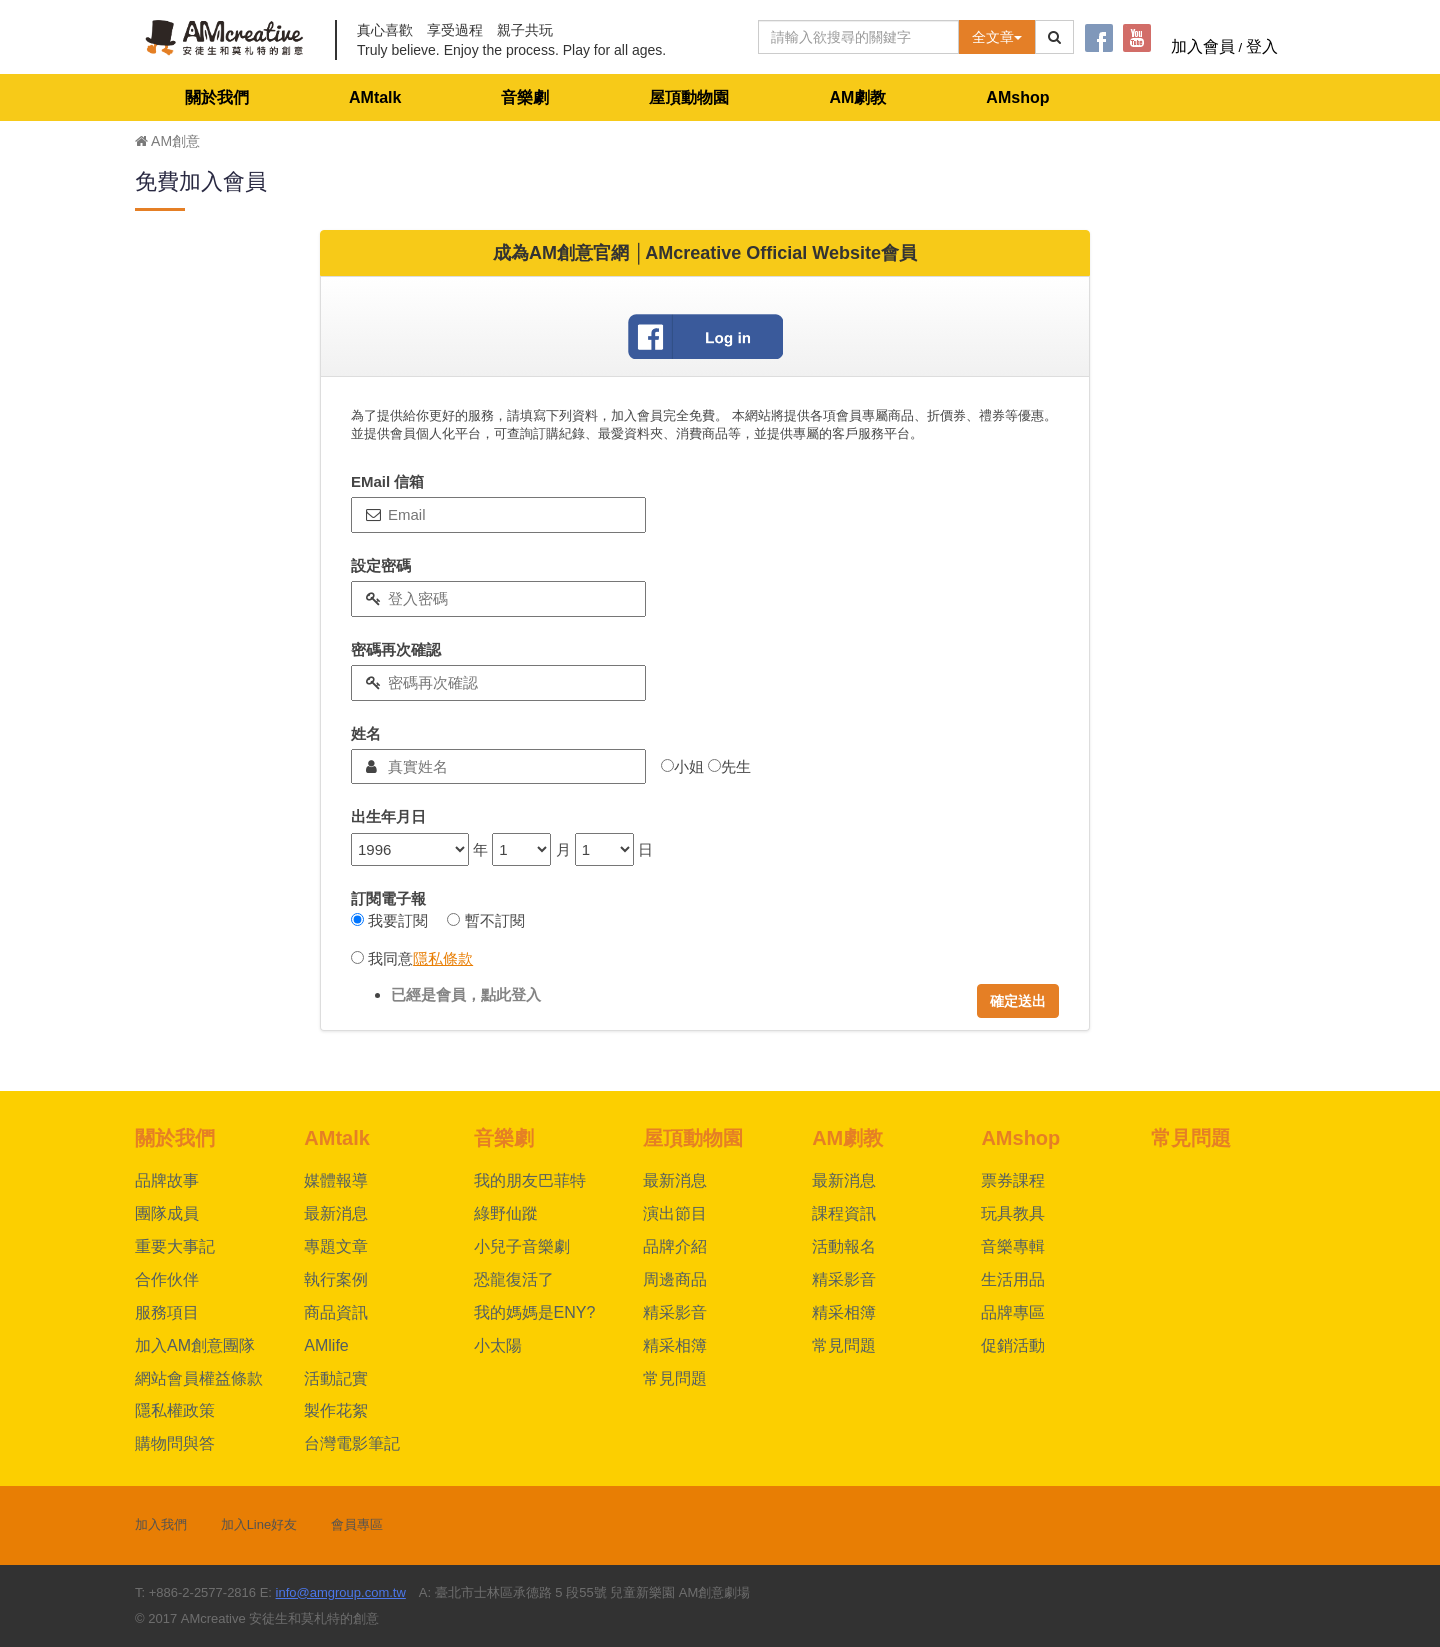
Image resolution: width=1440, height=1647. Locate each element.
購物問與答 (175, 1443)
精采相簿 (675, 1345)
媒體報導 (336, 1180)
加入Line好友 (259, 1524)
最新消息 (336, 1213)
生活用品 (1013, 1279)
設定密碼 (381, 565)
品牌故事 (167, 1180)
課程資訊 (844, 1213)
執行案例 (336, 1279)
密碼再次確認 (396, 649)
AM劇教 (857, 97)
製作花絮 (336, 1410)
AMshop (1017, 97)
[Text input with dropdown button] (858, 37)
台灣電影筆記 (352, 1443)
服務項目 (167, 1312)
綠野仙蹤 (506, 1213)
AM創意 (167, 141)
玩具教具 (1013, 1213)
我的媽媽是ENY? (535, 1312)
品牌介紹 (675, 1246)
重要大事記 (175, 1246)
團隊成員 (167, 1213)
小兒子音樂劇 (522, 1246)
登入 (1262, 46)
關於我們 (217, 97)
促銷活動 (1013, 1345)
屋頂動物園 (689, 97)
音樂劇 (525, 97)
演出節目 (675, 1213)
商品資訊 (336, 1312)
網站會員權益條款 (199, 1378)
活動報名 (844, 1246)
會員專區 (357, 1524)
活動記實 (336, 1378)
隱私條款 (443, 958)
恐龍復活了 (514, 1279)
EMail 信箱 (387, 481)
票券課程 (1013, 1180)
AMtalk (375, 97)
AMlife (326, 1345)
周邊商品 (675, 1279)
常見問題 (675, 1378)
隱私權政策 (175, 1410)
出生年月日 (388, 816)
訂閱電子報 (388, 898)
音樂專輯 (1013, 1246)
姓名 (366, 733)
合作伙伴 (167, 1279)
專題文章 (336, 1246)
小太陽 (498, 1345)
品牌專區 (1013, 1312)
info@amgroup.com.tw (341, 1592)
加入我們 (161, 1524)
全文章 (997, 37)
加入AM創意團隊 (195, 1345)
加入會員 (1203, 46)
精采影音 (675, 1312)
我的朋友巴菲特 (530, 1180)
